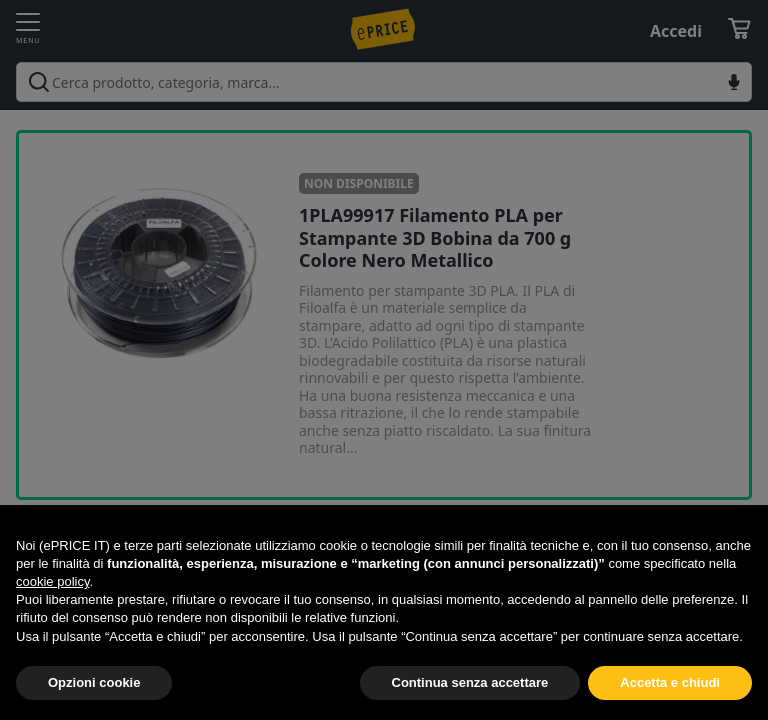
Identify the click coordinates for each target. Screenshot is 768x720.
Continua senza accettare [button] (470, 682)
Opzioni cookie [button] (94, 682)
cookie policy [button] (52, 581)
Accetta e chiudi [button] (670, 682)
